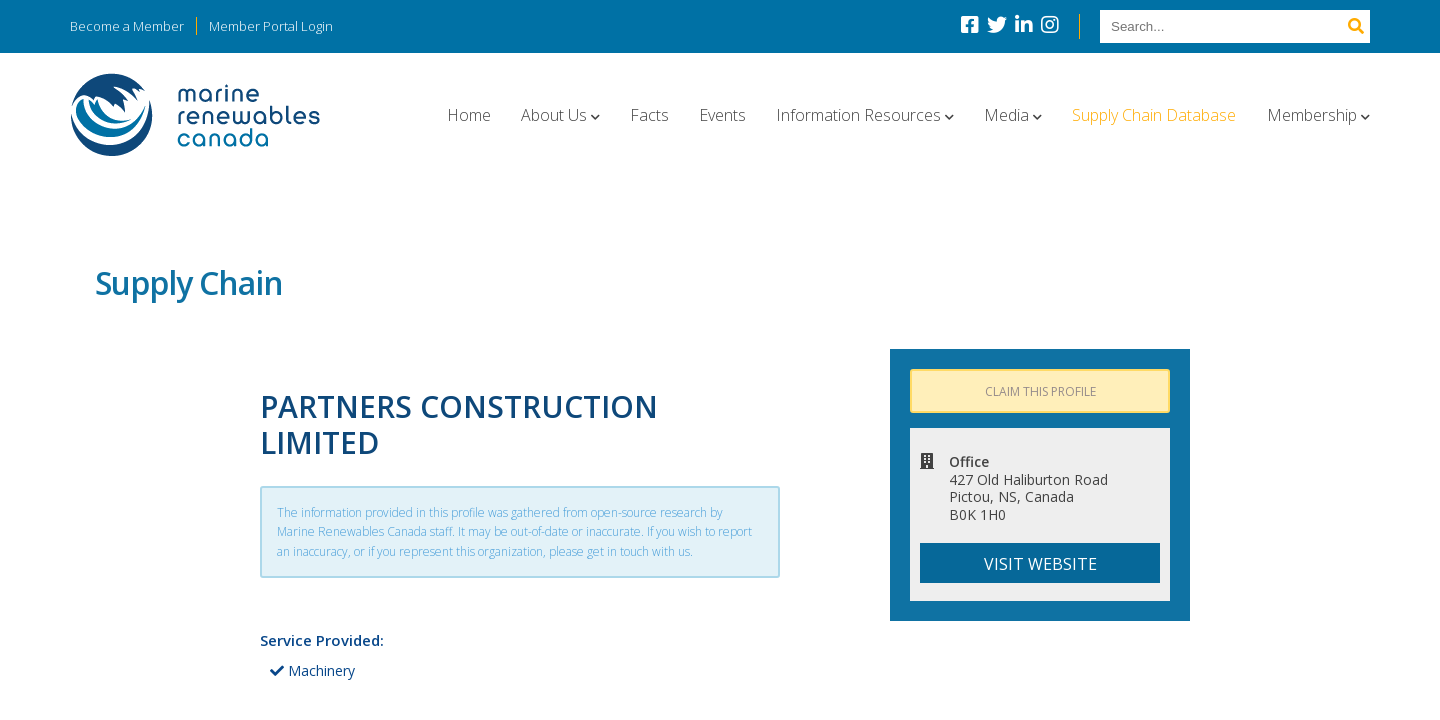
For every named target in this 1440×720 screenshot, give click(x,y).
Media (1006, 115)
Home (469, 115)
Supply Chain (189, 282)
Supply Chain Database (1154, 115)
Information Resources (858, 115)
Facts (649, 115)
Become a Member (127, 26)
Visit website (1040, 564)
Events (722, 115)
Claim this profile (1040, 391)
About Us (554, 115)
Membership (1312, 115)
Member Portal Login (271, 26)
